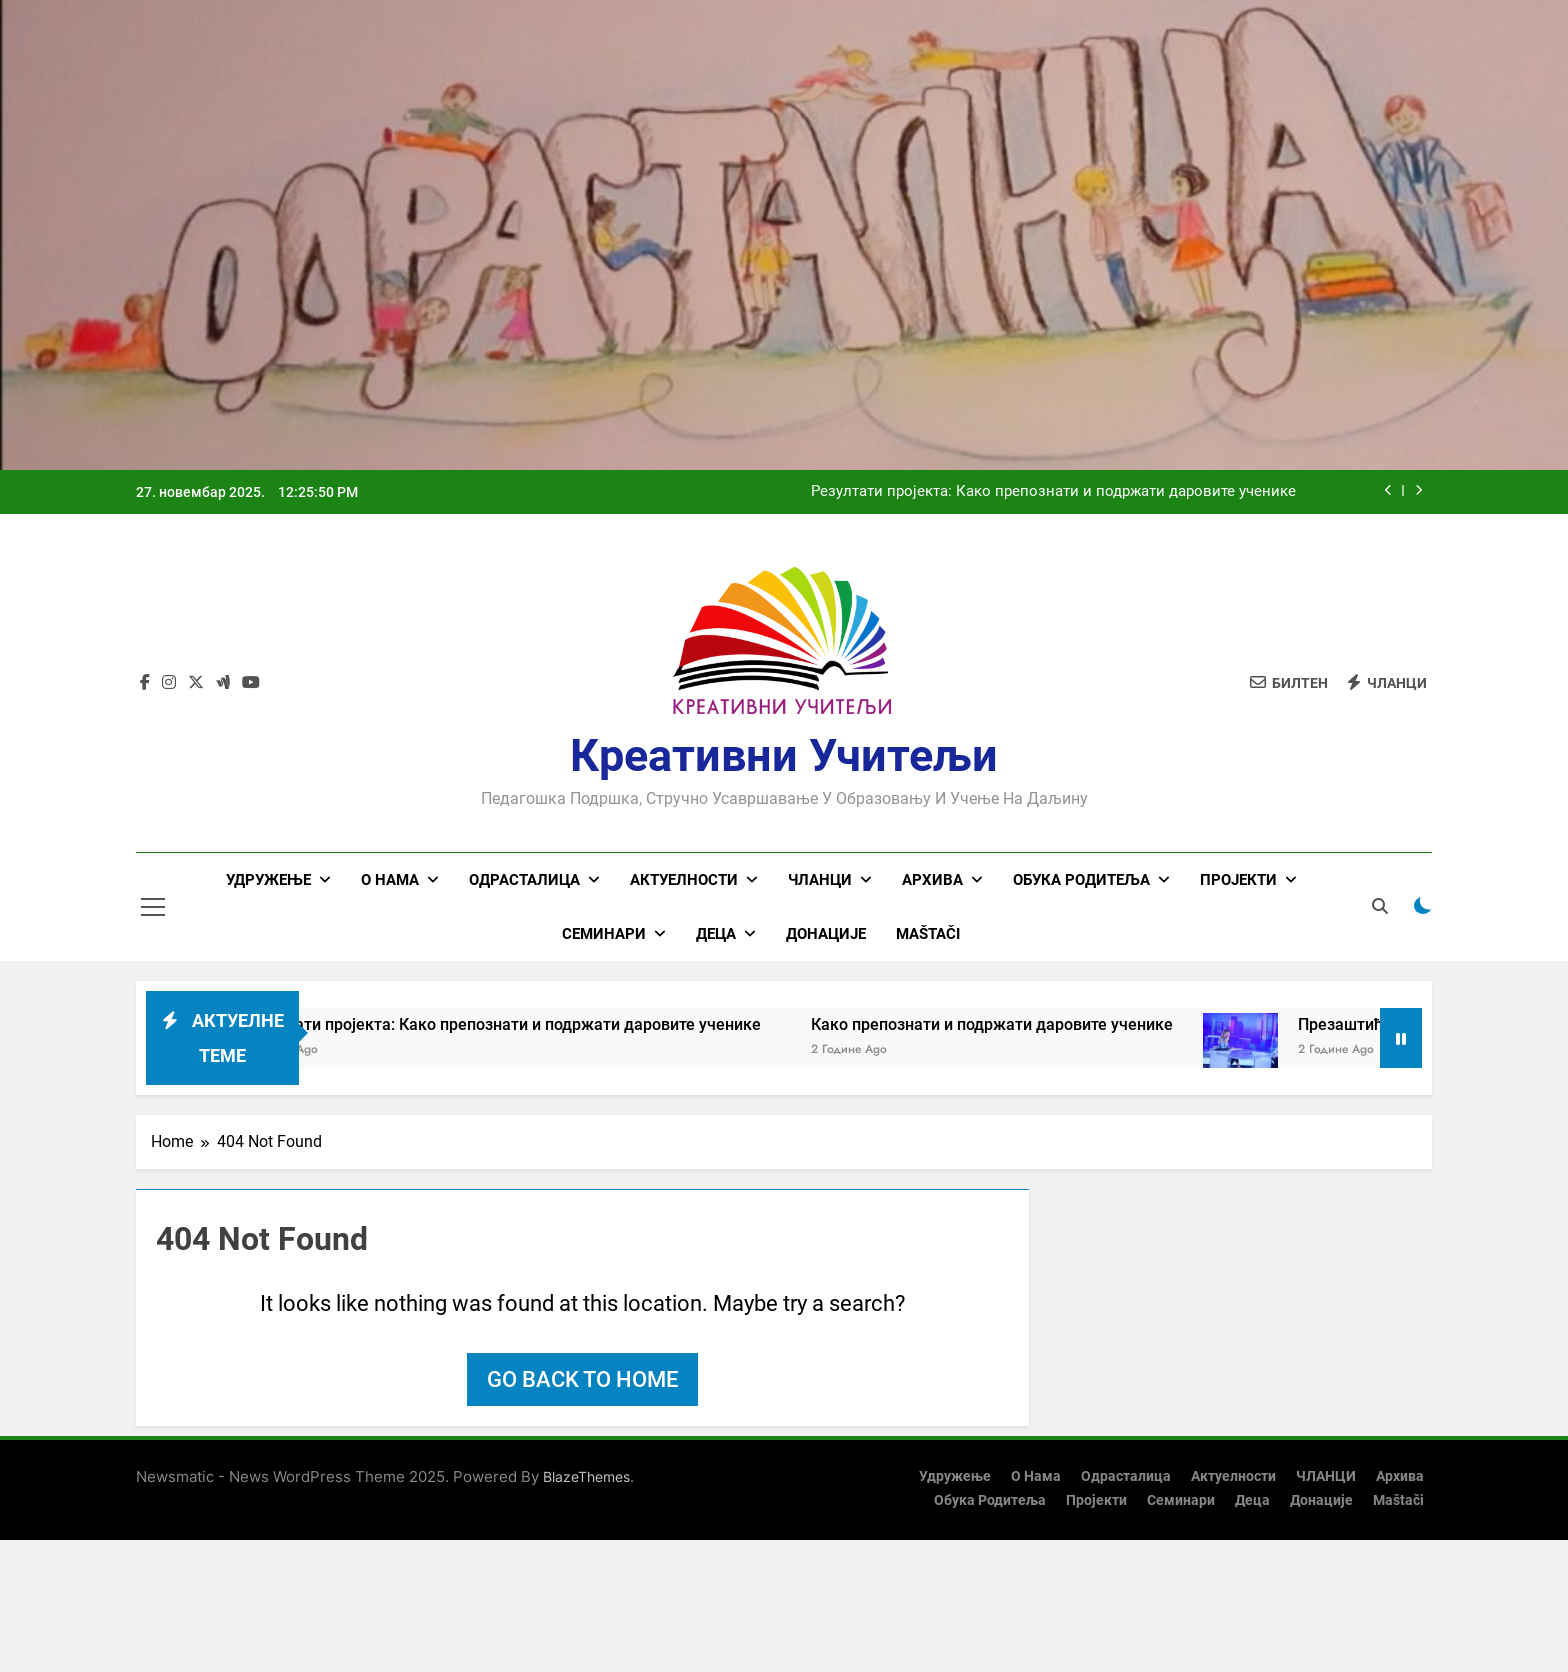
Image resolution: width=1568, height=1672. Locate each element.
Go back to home (582, 1379)
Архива (932, 880)
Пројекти (1238, 880)
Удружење (268, 880)
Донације (826, 934)
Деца (716, 934)
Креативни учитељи (784, 755)
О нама (390, 880)
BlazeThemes (586, 1476)
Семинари (604, 934)
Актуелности (684, 880)
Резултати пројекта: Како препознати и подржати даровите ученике (1053, 492)
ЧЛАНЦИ (820, 880)
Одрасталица (524, 880)
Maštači (928, 934)
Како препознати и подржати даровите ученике (1020, 1024)
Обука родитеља (1081, 880)
